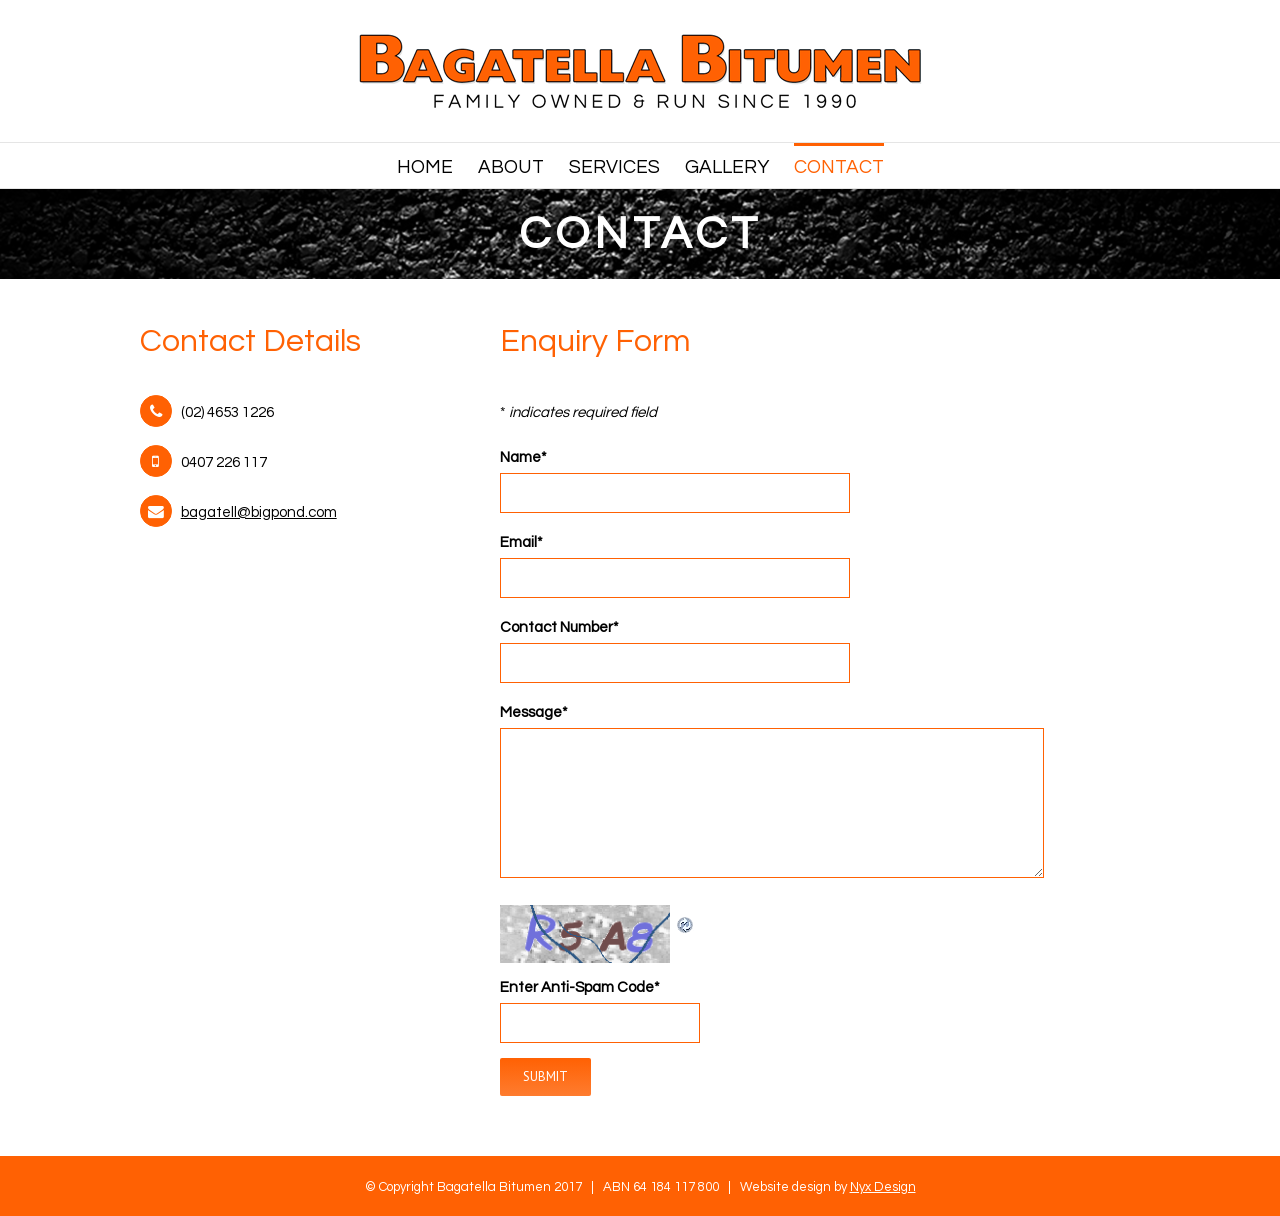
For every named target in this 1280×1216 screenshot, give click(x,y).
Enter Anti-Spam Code (580, 987)
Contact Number (559, 627)
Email (521, 542)
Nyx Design (883, 1187)
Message (534, 712)
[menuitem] (437, 165)
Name (523, 457)
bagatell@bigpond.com (259, 512)
